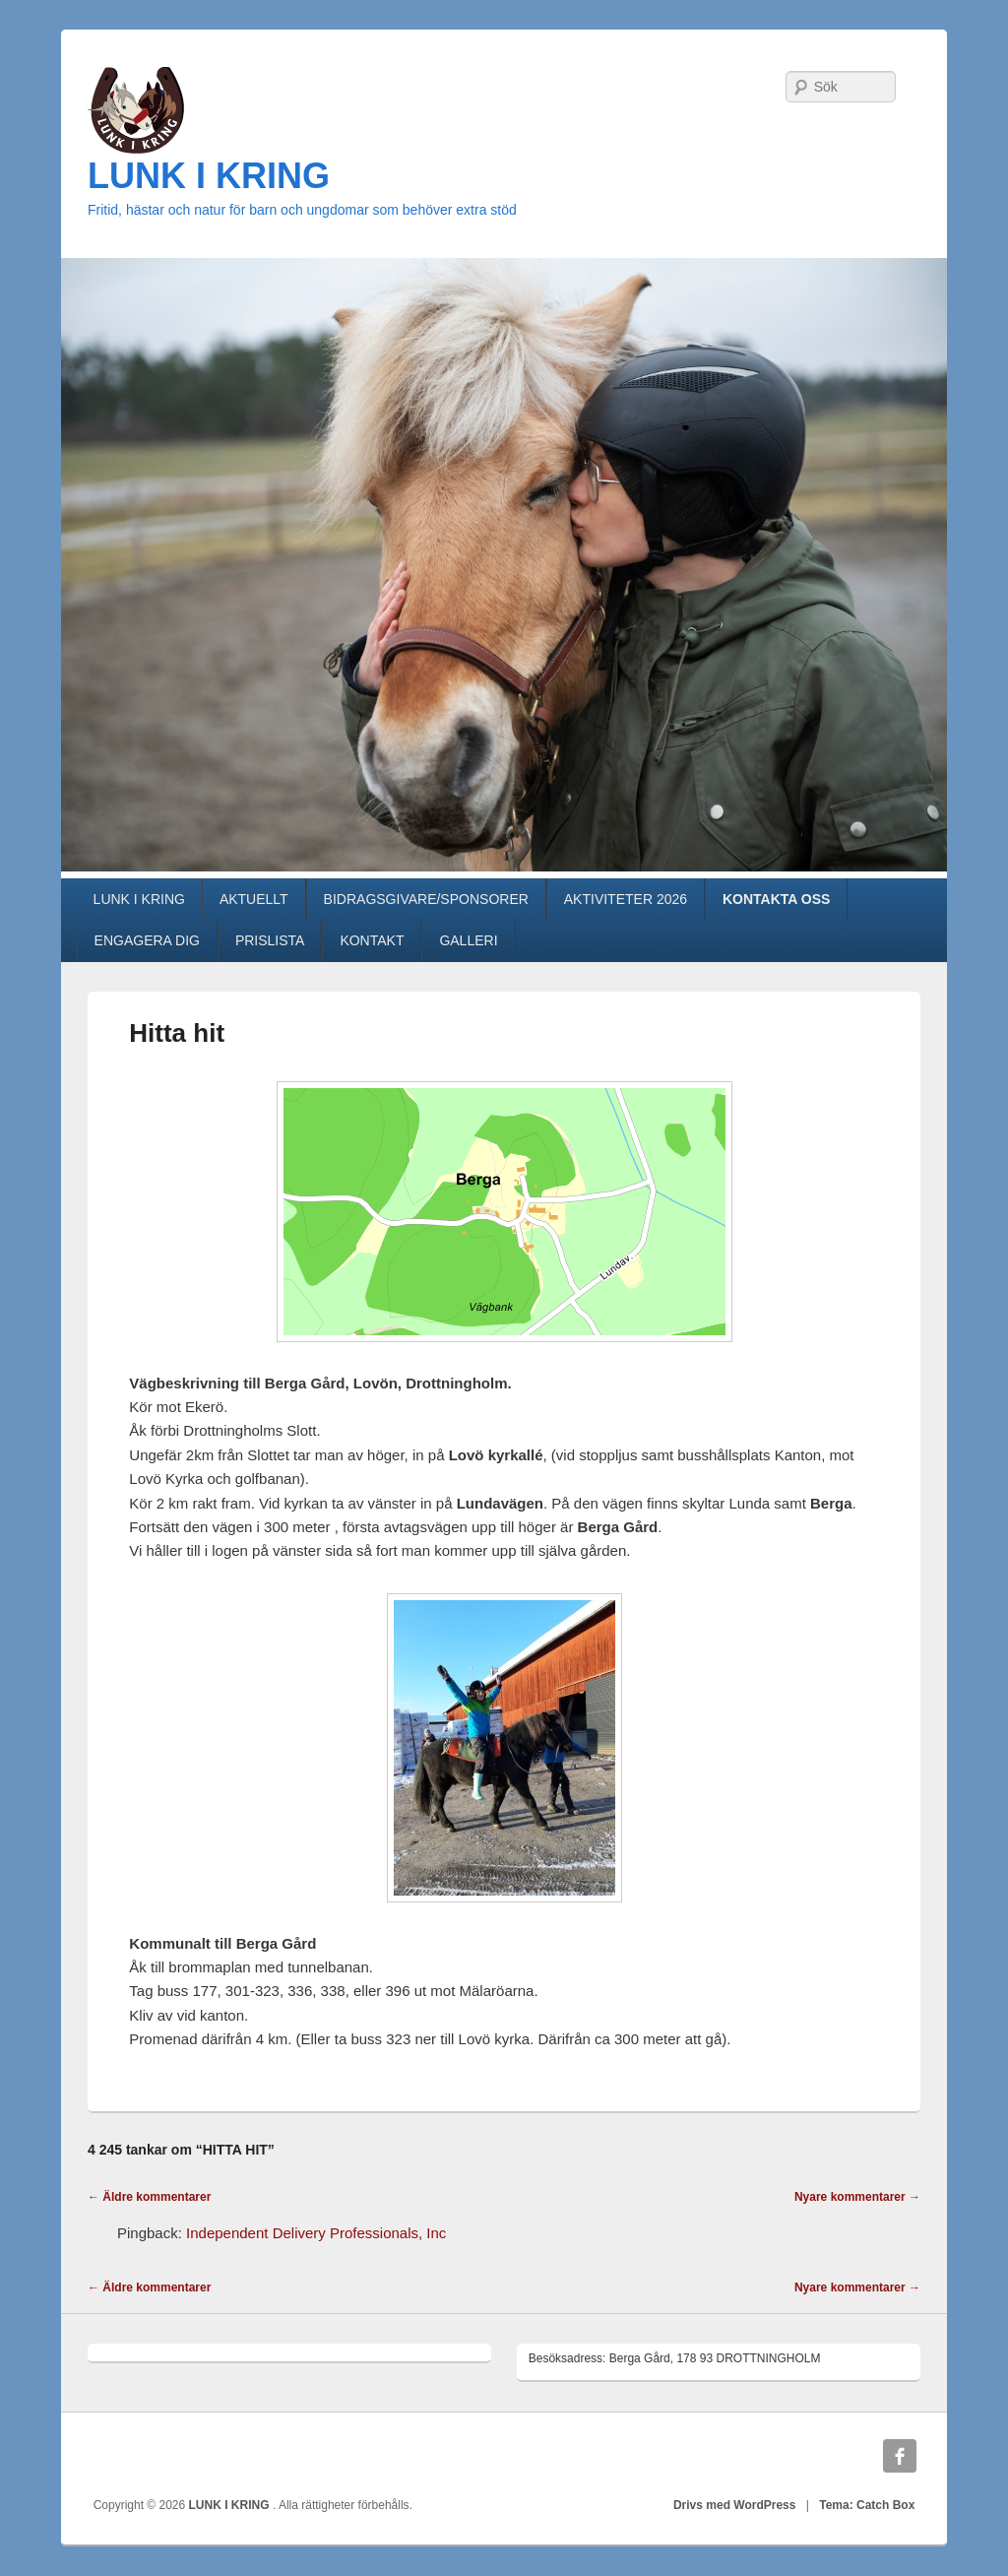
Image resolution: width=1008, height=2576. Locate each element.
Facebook (899, 2456)
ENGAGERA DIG (147, 940)
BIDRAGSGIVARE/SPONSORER (426, 899)
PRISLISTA (270, 940)
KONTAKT (372, 940)
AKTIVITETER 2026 (625, 899)
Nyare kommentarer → (857, 2197)
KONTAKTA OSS (776, 899)
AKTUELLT (254, 899)
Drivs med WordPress (734, 2505)
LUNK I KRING (209, 176)
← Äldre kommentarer (149, 2197)
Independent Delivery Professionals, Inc (316, 2232)
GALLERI (468, 940)
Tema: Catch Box (866, 2505)
